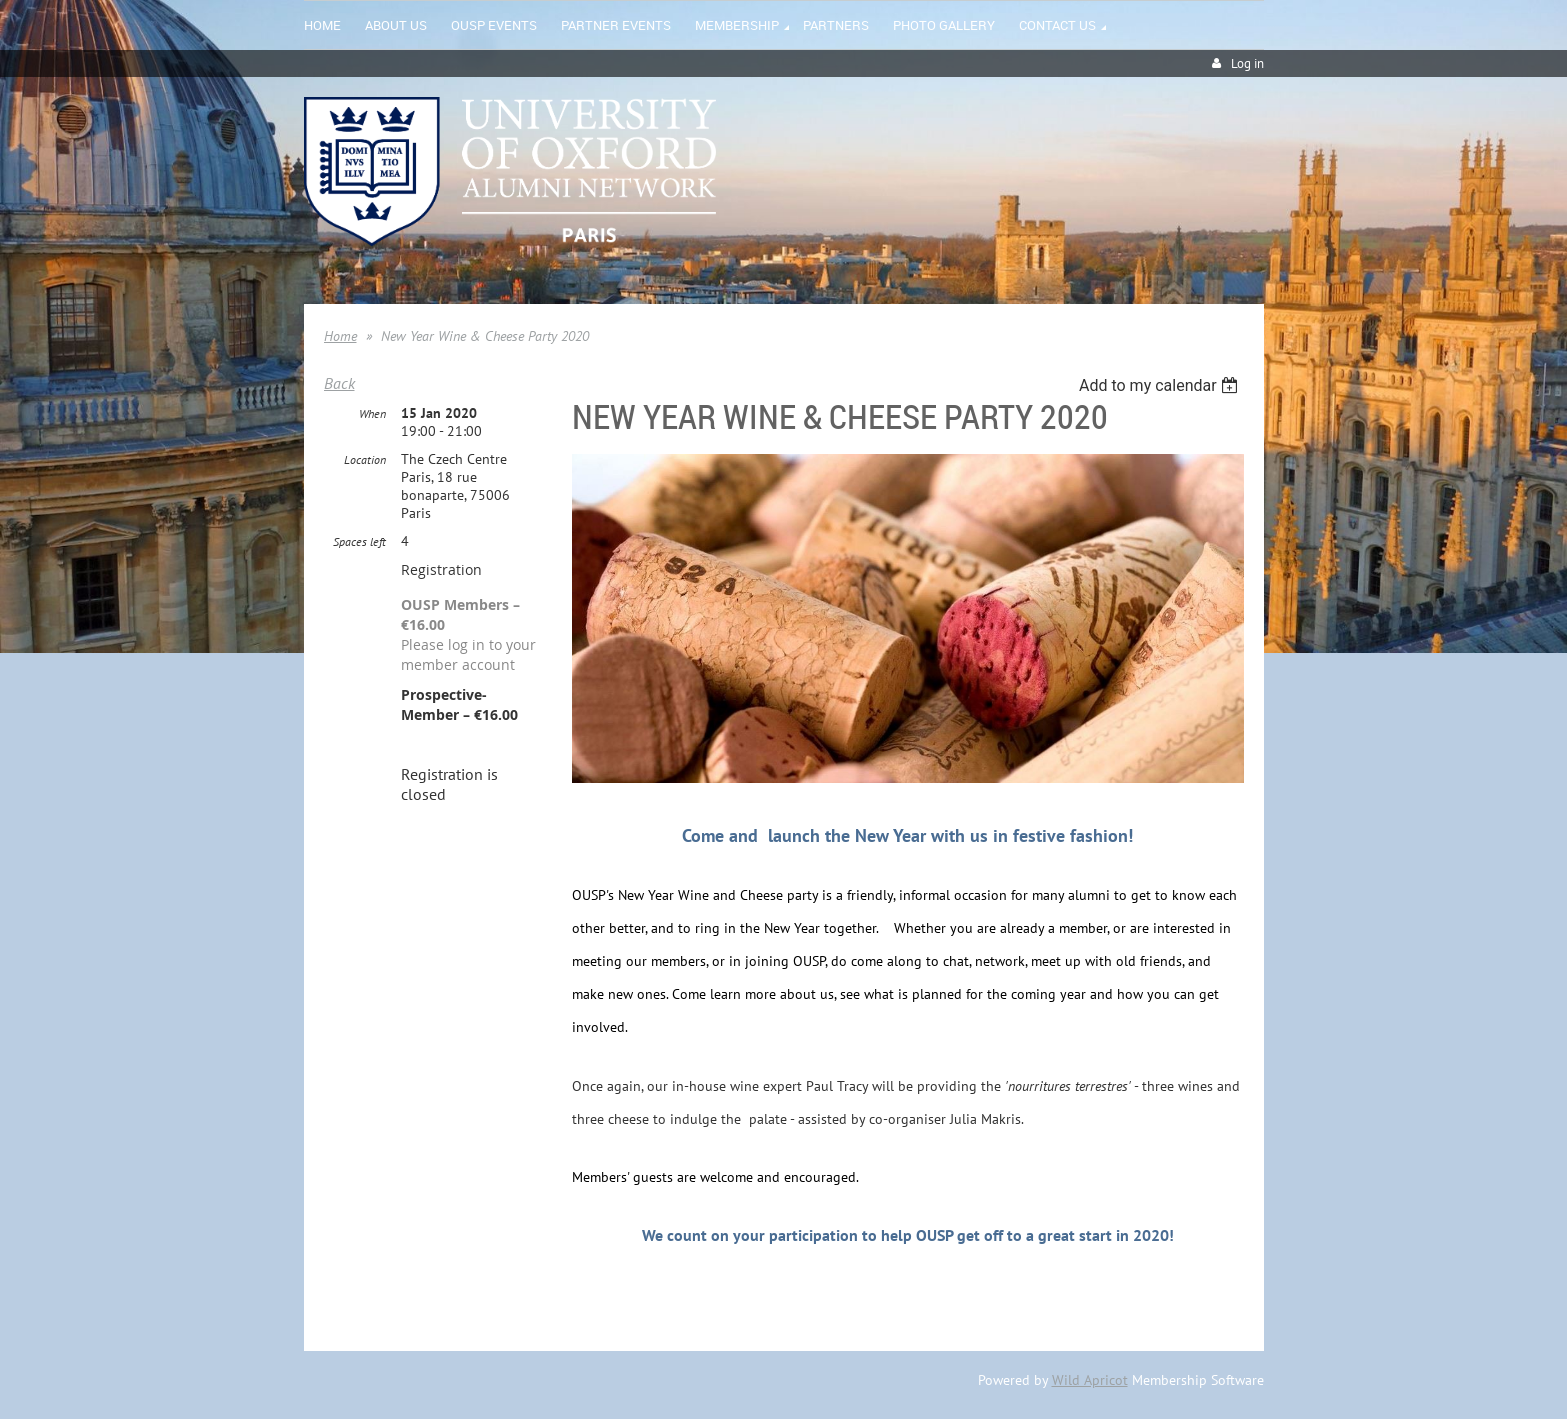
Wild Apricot (1090, 1380)
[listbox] (1161, 385)
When (372, 413)
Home (340, 336)
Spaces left (359, 541)
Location (365, 459)
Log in (1247, 63)
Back (339, 383)
